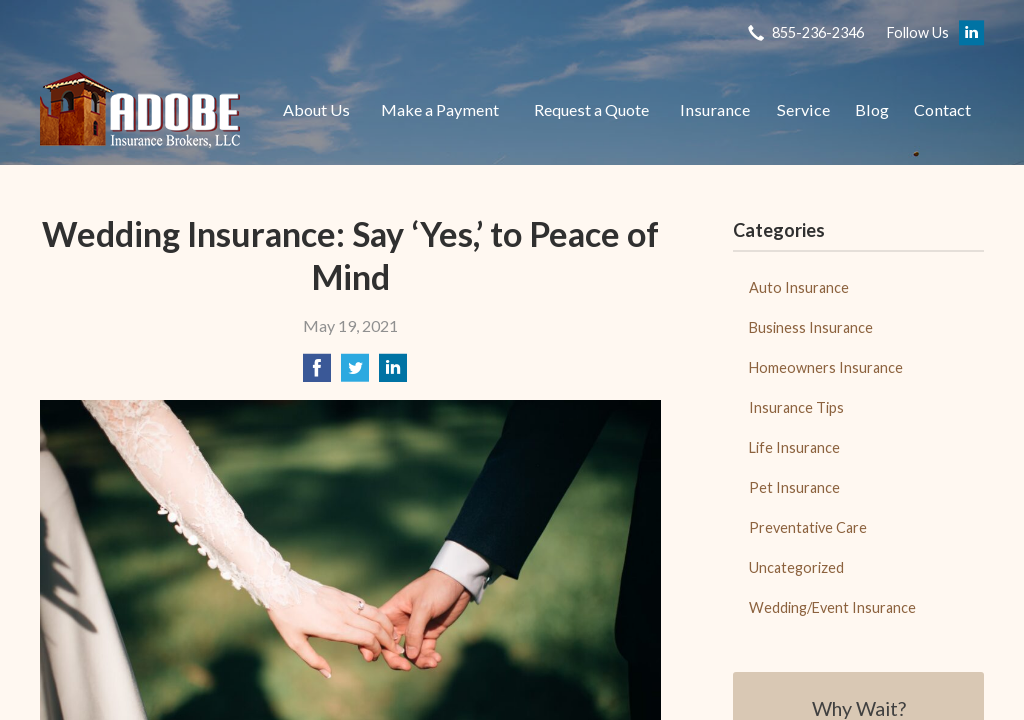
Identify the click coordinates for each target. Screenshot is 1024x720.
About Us (316, 109)
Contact (942, 109)
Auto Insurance (799, 287)
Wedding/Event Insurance (832, 607)
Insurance (715, 109)
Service (803, 109)
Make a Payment (440, 109)
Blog (872, 109)
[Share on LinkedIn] (393, 373)
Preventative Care (808, 527)
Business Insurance (811, 327)
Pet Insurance (794, 487)
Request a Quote (591, 109)
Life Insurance (794, 447)
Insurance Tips (796, 407)
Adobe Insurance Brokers (140, 110)
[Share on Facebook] (317, 373)
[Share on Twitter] (355, 373)
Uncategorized (796, 567)
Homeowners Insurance (826, 367)
